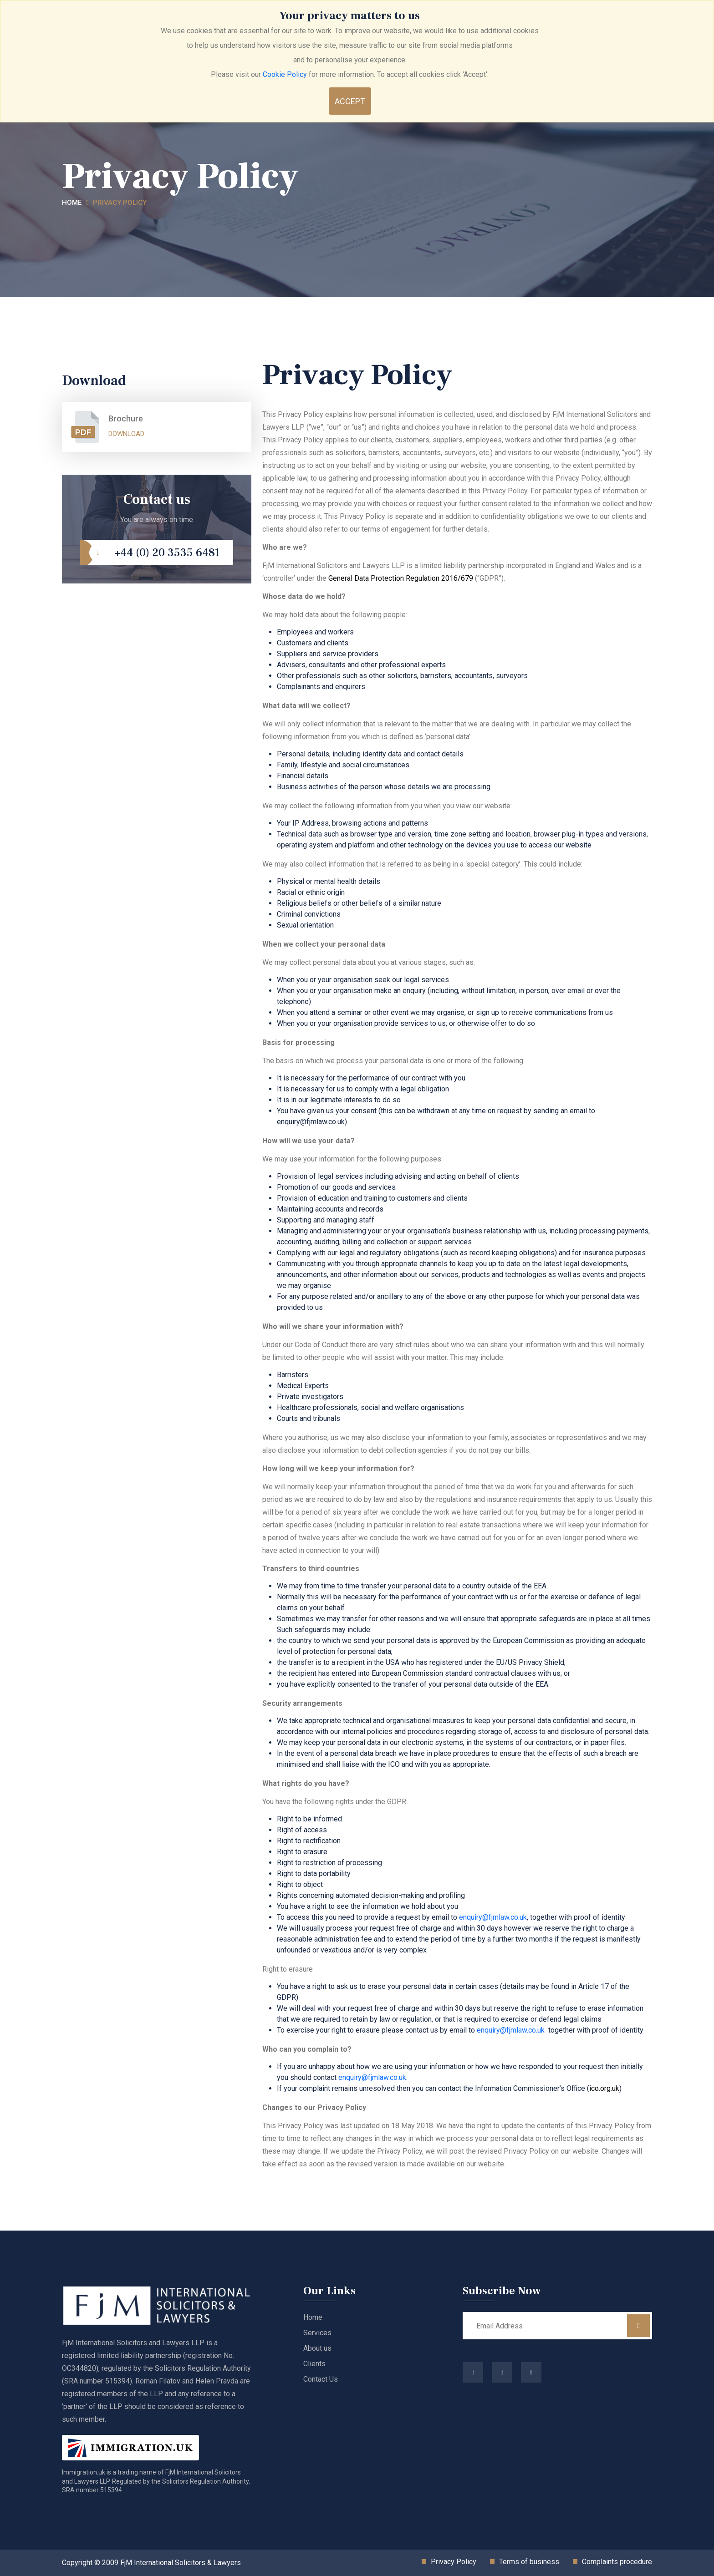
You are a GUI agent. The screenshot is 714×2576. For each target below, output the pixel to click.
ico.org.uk (604, 2088)
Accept (350, 101)
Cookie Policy (285, 74)
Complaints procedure (617, 2561)
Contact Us (320, 2379)
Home (72, 202)
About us (317, 2348)
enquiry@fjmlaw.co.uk (493, 1917)
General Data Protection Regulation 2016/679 (400, 578)
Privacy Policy (120, 202)
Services (317, 2332)
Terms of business (529, 2561)
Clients (314, 2363)
